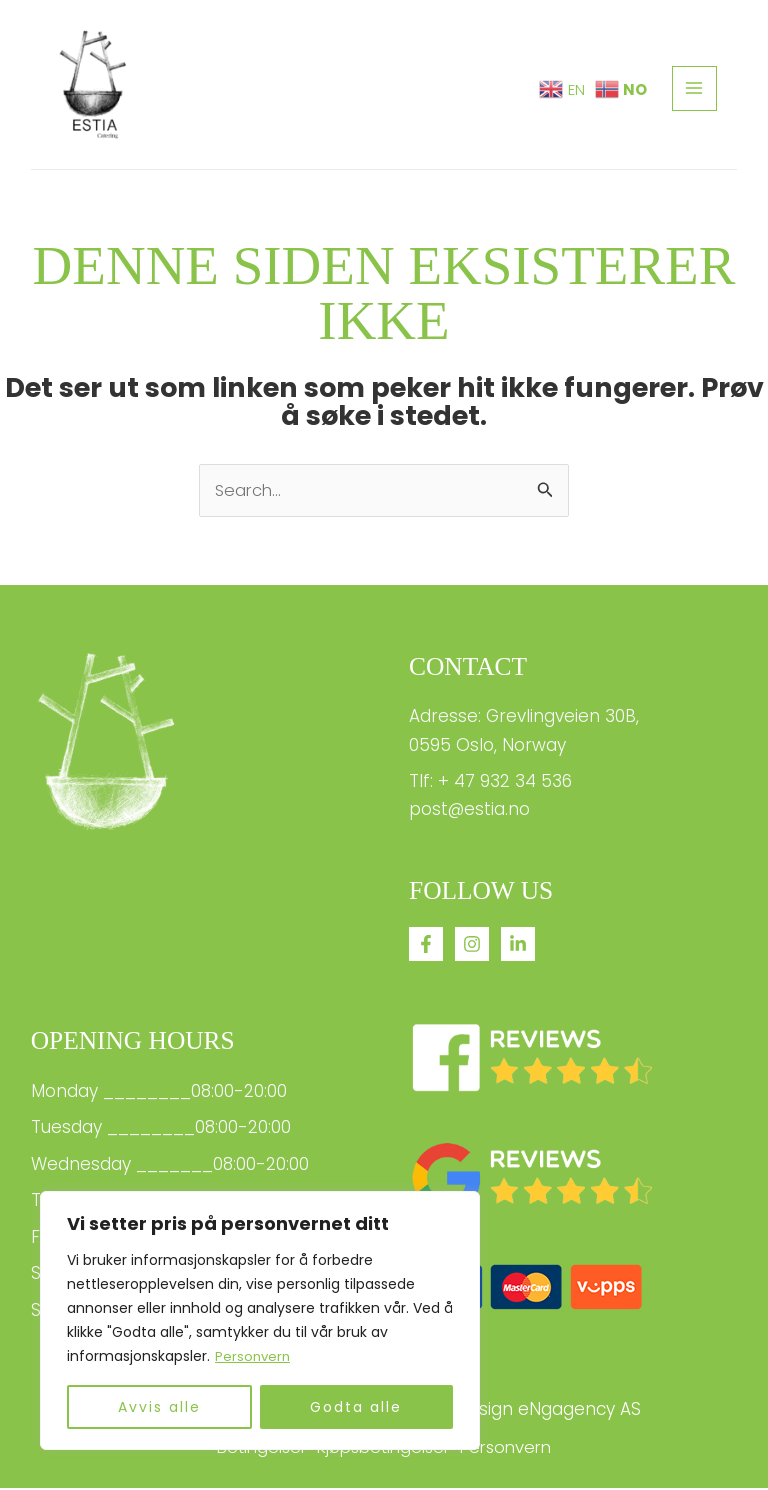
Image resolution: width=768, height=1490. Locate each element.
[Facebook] (426, 945)
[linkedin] (518, 945)
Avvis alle (159, 1407)
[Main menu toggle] (695, 89)
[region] (260, 1321)
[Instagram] (472, 945)
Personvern (254, 1357)
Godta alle (356, 1407)
